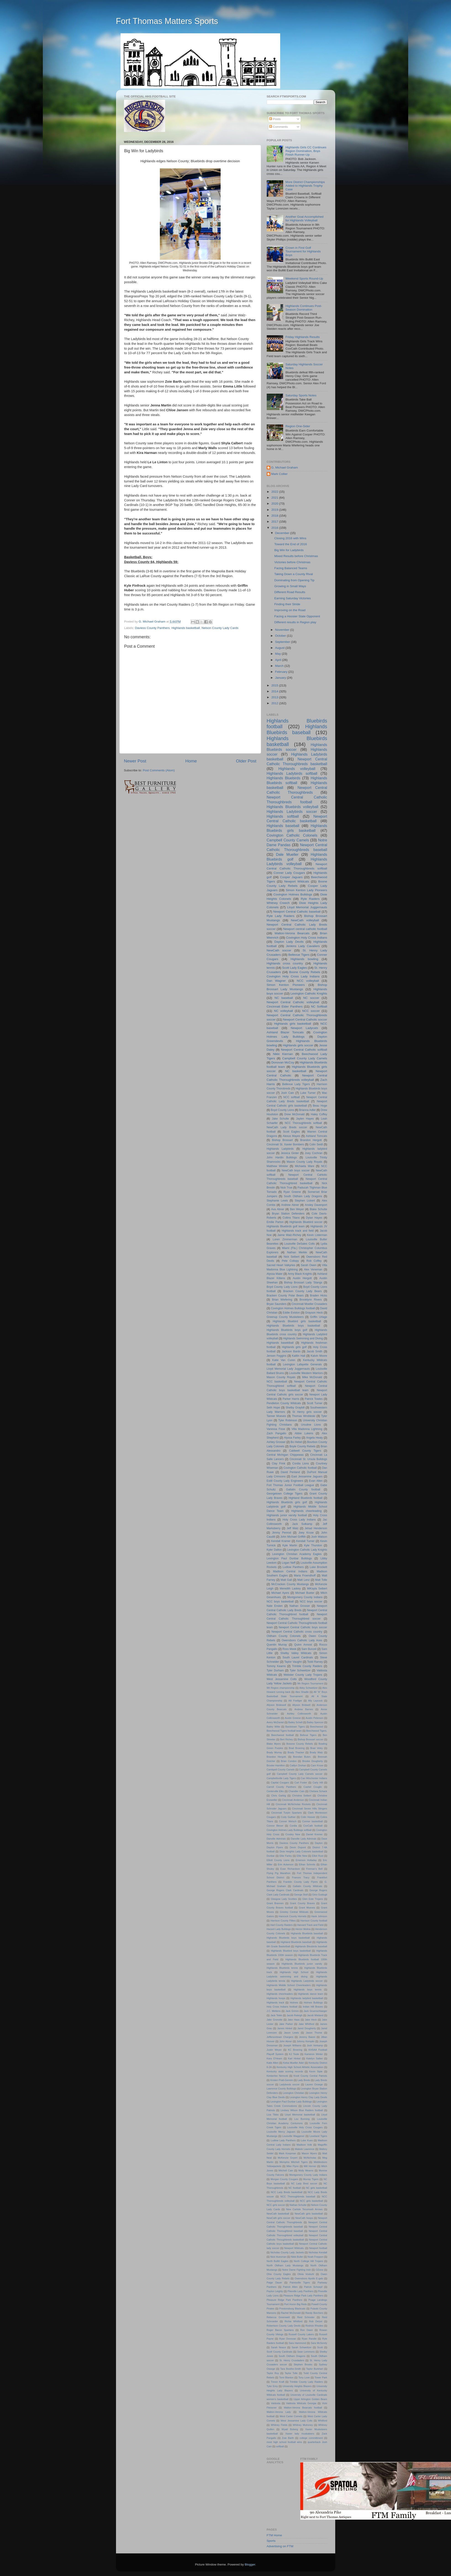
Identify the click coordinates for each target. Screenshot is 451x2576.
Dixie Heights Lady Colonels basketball (301, 1851)
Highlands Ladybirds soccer (292, 811)
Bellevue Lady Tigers (296, 1084)
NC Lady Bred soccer (304, 2183)
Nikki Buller (297, 2256)
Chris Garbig (278, 1795)
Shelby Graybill (295, 1407)
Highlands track (275, 2002)
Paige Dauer (274, 2282)
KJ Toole (294, 2054)
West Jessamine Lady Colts (297, 2420)
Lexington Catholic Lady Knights (307, 1549)
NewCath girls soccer (278, 2218)
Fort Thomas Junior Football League (290, 1485)
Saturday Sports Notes (300, 395)
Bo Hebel (296, 1442)
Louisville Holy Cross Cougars (304, 2127)
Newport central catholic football (305, 929)
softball (280, 2446)
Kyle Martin (289, 1545)
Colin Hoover (308, 1817)
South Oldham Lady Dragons (303, 1196)
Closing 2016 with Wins (290, 538)
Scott (320, 2347)
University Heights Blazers (296, 2386)
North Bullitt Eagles (278, 2261)
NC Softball (319, 1006)
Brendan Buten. (302, 1756)
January (281, 677)
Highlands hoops (276, 1998)
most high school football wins (284, 2442)
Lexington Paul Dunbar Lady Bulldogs (291, 2101)
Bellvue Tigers (308, 1735)
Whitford (322, 2420)
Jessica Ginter (290, 1153)
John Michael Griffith (293, 1536)
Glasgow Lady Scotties (284, 1899)
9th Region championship (281, 1687)
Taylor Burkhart (314, 2368)
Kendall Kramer (280, 1541)
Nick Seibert (291, 1256)
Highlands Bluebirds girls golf (287, 1502)
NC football (294, 2187)
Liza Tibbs (273, 2114)
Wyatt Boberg (290, 2429)
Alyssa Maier (275, 1273)
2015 (275, 685)
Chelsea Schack (318, 1791)
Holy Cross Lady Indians (299, 1519)
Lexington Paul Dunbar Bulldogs (289, 1558)
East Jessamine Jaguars (306, 1476)
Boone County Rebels (304, 972)
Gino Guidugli (319, 1894)
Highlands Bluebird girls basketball (297, 1321)
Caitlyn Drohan (298, 1765)
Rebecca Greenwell (278, 2317)
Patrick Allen (290, 2286)
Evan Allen (315, 1480)
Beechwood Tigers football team (284, 1730)
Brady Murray (274, 1752)
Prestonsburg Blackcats (292, 2308)
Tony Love (304, 2377)
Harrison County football (313, 1920)
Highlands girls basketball (292, 1023)
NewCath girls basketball (309, 2213)
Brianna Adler (307, 1110)
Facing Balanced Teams (290, 568)
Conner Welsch (288, 1821)
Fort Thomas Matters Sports (167, 21)
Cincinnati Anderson (293, 1799)
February (281, 671)
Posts (275, 119)
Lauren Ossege (314, 2084)
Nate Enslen (275, 1605)
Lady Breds (304, 2080)
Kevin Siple (315, 2071)
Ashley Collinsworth (299, 1713)
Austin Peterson (314, 1718)
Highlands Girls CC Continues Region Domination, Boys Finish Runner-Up (305, 151)
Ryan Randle (309, 2338)
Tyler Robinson (287, 1420)
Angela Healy (314, 1437)
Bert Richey (286, 1739)
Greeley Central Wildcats (294, 1912)
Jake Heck (311, 2019)
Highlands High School (294, 1972)
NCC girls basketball (311, 2200)
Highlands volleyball (296, 769)
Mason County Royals (281, 1377)
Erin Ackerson (286, 1864)
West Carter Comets (291, 2416)
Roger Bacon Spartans (280, 2330)
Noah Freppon (315, 2256)
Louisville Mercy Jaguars (281, 2131)
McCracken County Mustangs (290, 1584)
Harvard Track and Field (310, 1925)
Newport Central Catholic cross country (297, 1631)
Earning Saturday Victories (292, 598)
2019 (275, 509)
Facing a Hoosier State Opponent (297, 616)
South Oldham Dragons (292, 2356)
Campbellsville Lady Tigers (281, 1778)
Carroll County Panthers (281, 1786)
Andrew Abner (290, 1205)
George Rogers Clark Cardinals (285, 1890)
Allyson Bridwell (301, 1705)
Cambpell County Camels (281, 1769)
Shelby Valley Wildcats (295, 1653)
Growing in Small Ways (290, 586)
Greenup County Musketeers (285, 1317)
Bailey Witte (273, 1726)
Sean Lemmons (306, 2351)
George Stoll (301, 1894)
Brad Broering (297, 1748)
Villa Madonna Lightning (306, 1429)
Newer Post (135, 761)
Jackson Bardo (291, 1351)
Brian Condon (289, 1761)
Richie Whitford (293, 2321)
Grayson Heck (314, 1312)
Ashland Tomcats (316, 1136)
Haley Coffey (319, 1114)
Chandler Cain (296, 1791)
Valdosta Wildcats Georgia (301, 2403)
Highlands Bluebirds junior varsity (302, 1963)
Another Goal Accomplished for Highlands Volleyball (304, 218)
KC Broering (295, 2049)
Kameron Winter (313, 2054)
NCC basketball (277, 1381)
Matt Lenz (303, 1579)
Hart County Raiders (281, 1925)
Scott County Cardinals (280, 2351)
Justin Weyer (274, 2049)
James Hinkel (284, 2028)
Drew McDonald (294, 1114)
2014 (275, 691)
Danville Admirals (276, 1838)
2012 (275, 703)
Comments (278, 126)
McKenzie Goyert (287, 2157)
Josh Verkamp (315, 2045)
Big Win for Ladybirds (288, 550)
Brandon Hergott (311, 1140)
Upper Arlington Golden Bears (310, 2399)
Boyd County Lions (282, 1110)
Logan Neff (288, 1562)
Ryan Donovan (287, 2338)
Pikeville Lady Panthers (300, 2291)
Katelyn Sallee (314, 2058)
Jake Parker (286, 2024)
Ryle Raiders (310, 899)
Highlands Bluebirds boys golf (287, 1330)
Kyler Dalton (274, 1549)
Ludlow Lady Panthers (283, 2140)
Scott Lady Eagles (294, 967)
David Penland (290, 1472)
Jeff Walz (292, 1528)
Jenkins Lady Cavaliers (303, 946)
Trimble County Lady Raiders (306, 2381)
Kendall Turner (305, 1541)
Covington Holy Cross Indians (306, 937)
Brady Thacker (295, 1752)
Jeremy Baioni (307, 2037)
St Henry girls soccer (307, 1412)
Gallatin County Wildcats (307, 1886)
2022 (275, 491)
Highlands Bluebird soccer (305, 1222)
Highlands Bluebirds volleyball (292, 807)
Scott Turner (314, 1403)
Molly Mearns (306, 2170)
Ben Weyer (297, 1209)
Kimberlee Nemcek (277, 2075)
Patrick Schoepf (313, 2286)
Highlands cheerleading (306, 1511)
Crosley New (292, 1834)
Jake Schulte (280, 1118)
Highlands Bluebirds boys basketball (293, 1325)
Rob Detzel (315, 2321)
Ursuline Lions (311, 1424)
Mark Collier (279, 474)
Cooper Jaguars (291, 877)
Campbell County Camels (288, 840)
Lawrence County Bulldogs (281, 2088)
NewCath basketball (278, 2213)
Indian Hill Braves (313, 2006)
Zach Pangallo (276, 1433)
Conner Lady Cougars (289, 872)
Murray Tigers (311, 2179)
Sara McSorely (319, 2343)
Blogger (250, 2564)
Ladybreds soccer (290, 2084)
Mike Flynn (292, 2166)
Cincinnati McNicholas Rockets (293, 1804)
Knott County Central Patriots (310, 2075)
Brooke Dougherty (312, 1761)
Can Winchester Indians (314, 1778)
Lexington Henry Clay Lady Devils (308, 2097)
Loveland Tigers (318, 2136)
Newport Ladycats (304, 1028)
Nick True (286, 1187)
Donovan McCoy (282, 1062)
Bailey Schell (295, 1722)
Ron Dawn (306, 2330)
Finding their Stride (287, 604)
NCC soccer (311, 1011)
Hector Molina (303, 1929)
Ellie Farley (286, 1855)
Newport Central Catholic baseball (296, 911)
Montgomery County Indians (305, 1597)
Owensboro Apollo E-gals (309, 2278)
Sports (271, 2540)
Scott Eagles (291, 1131)
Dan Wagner (276, 980)
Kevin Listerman (317, 1235)
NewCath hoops (304, 2218)
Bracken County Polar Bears (285, 1295)
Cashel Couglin (312, 1786)
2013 (275, 697)
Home (191, 761)
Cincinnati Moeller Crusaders (309, 1304)
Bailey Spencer (315, 1722)
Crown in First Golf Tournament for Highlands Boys (303, 251)
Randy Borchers (314, 2313)
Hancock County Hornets (293, 1916)
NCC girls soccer (276, 2205)
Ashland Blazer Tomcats (285, 1032)
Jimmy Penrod (281, 1532)
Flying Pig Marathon (279, 1873)
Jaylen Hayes (305, 1118)
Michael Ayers (280, 1592)
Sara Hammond (297, 2343)
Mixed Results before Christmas (296, 556)
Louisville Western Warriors (306, 1373)
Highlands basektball (280, 1342)
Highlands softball (283, 816)
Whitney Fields (279, 2425)
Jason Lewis (291, 2032)
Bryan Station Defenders (288, 1213)
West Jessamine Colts (282, 1679)
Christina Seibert (301, 1795)
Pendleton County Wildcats (284, 1403)
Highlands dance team (310, 1993)
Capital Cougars (280, 1782)
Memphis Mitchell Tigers (294, 2162)
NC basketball (295, 1071)
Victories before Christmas (292, 562)
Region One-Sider (297, 426)
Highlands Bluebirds (284, 778)
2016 (275, 527)
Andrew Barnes (303, 1709)
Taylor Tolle (291, 2373)
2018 (275, 515)
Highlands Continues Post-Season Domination (303, 307)
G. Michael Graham (284, 467)
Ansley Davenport (316, 1205)
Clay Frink (278, 1463)
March (280, 666)
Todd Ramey (315, 1661)
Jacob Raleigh (294, 2015)
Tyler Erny (272, 2386)
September (283, 642)
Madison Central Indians (290, 1571)
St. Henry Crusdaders (291, 2360)
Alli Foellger (295, 1700)
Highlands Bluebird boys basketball (291, 1950)
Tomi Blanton (286, 2377)
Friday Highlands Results (302, 337)
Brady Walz (316, 1752)
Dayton (319, 1843)
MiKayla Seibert (317, 1588)
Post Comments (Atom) (159, 770)
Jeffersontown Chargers (280, 2037)
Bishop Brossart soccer (310, 1739)
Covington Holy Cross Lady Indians (293, 976)
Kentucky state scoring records (285, 2071)
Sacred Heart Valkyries (281, 1265)
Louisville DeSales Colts (299, 1243)
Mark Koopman (287, 2153)
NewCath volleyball (305, 920)
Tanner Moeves (276, 1416)
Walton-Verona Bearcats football (303, 2407)
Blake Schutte (318, 1209)
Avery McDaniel (275, 1722)
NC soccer (311, 998)
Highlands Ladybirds (280, 1148)
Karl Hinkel (294, 2058)
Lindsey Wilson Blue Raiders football (301, 2110)
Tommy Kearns (276, 1666)
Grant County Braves (302, 1903)
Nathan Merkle (297, 1252)
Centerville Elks (275, 1791)
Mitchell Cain (286, 2170)
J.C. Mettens (274, 2011)
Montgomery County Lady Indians (308, 2174)
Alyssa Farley (292, 1437)
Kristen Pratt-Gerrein (281, 2080)
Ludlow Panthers (293, 1567)
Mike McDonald (312, 1377)
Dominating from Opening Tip (294, 580)
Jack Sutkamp (302, 1524)
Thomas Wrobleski (303, 1416)
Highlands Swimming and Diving (303, 1338)
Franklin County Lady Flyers (300, 1881)
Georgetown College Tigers (285, 1493)
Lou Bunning (302, 2119)
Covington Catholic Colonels (292, 835)
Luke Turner (308, 1092)
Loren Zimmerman (285, 1239)
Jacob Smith (314, 1351)
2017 (275, 521)
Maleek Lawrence (304, 2149)
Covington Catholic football (300, 1467)
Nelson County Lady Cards (220, 628)
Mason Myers (309, 2153)
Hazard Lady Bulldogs (279, 1929)
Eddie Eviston (291, 1312)
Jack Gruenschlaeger (315, 2011)
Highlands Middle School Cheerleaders (289, 1985)
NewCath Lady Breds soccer (287, 1127)
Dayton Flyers (275, 1847)
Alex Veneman (313, 1269)
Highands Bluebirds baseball (307, 1933)
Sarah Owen (308, 1265)
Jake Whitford (306, 2024)
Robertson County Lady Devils (284, 2325)
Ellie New (302, 1855)
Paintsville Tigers (300, 2282)
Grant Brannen (275, 1903)
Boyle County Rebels (302, 1446)
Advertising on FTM (280, 2546)
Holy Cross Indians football (282, 2006)
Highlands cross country (285, 963)
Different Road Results (289, 592)
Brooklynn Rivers (311, 1299)
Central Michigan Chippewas (285, 1454)
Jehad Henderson (316, 1528)
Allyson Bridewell (276, 1705)
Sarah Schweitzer (301, 2347)
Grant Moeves (307, 1907)
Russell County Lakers (301, 2334)
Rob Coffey (314, 1260)
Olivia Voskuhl (305, 2274)
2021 (275, 497)
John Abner (285, 2041)
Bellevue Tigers (299, 954)
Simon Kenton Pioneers (286, 985)
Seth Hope (273, 1407)
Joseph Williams (292, 2045)
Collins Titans (291, 1217)
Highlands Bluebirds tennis (282, 1967)
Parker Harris (291, 1399)
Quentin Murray (277, 1644)
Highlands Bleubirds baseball (311, 1946)
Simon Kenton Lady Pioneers (306, 890)
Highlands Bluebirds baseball (297, 729)
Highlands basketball (185, 628)
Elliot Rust (317, 1855)
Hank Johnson (319, 1916)
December (282, 533)
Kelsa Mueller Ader (293, 2062)
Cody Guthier (288, 1817)
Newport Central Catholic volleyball (293, 1002)
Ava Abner (277, 1209)
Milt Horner (310, 2166)
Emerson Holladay (306, 1860)
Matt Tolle (321, 1579)
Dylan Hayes (314, 1217)
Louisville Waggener (293, 2136)
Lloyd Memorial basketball (300, 2114)
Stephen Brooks (303, 2364)
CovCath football (312, 1825)
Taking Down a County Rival (293, 574)
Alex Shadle (302, 1692)
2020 (275, 503)
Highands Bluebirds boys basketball (288, 1937)
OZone (319, 2269)
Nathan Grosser (300, 1605)
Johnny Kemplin (305, 2041)
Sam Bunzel (308, 1649)
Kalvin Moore (319, 1355)
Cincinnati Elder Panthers (285, 1006)
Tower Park (321, 2377)
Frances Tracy (300, 1877)
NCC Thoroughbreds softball (303, 1123)
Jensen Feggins (277, 1355)
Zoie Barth (288, 2438)
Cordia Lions (300, 1463)
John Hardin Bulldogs (282, 1157)
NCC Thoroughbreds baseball (297, 2196)
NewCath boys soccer (296, 1170)
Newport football (318, 2248)
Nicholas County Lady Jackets (287, 2252)
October (281, 635)
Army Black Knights (300, 1273)
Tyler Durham (275, 1670)
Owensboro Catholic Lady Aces (302, 1640)
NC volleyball (283, 1011)
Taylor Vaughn (293, 1661)
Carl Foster (300, 1782)
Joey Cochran (313, 1153)
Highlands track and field (298, 1230)
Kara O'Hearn (274, 2058)
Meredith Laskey (290, 1588)
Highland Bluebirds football (305, 1498)
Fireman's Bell (314, 1868)
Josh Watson (319, 1536)
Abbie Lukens (304, 1433)
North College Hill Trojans (308, 2261)
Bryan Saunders (277, 1304)
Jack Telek (276, 2015)
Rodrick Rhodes (314, 2325)
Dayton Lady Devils (288, 941)
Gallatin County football (303, 1489)
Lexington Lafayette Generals (302, 1364)
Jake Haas (294, 2019)
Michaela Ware (304, 1166)
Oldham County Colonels (284, 1636)
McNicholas (309, 2157)
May (278, 653)
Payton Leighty (275, 2291)
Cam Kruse (317, 1765)
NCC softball (291, 1097)
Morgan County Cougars (284, 2179)
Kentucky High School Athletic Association (300, 2067)
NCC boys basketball (280, 1601)
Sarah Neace (278, 2347)
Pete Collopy (290, 1260)
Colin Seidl (316, 1144)
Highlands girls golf (294, 1347)
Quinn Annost (303, 1644)
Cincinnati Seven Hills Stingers (309, 1808)
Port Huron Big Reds (295, 2304)
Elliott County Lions (278, 1860)
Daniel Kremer (314, 1834)
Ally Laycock (315, 1700)
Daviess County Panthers (152, 628)
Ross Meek (289, 1649)
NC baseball (283, 998)
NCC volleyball (308, 980)
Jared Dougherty (306, 2028)
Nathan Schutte (298, 2205)
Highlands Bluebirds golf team (286, 1226)
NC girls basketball (316, 2187)
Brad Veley (316, 1748)
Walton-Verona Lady (279, 2412)
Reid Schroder (306, 2317)
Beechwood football (282, 1735)
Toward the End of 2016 (290, 544)
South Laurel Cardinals (297, 1657)
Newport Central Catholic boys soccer (303, 1627)
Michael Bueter (304, 1592)
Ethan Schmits (307, 1864)
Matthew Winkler (277, 1166)
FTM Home (274, 2535)
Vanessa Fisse (276, 1429)
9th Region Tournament (310, 1683)
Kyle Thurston (313, 1545)
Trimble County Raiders (307, 1666)
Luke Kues (307, 2140)
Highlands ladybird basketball (306, 1998)
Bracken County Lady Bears (302, 1291)
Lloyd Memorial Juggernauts (307, 907)
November (282, 629)
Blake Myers (274, 1743)
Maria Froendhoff (305, 1575)
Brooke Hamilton (276, 1765)
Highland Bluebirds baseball (295, 1942)
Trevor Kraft (277, 2381)
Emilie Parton (275, 1222)
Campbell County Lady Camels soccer (299, 1773)
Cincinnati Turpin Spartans (286, 1812)
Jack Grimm (292, 2011)
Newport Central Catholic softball (304, 1049)
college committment (311, 2438)
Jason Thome (314, 2032)
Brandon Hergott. (277, 1756)
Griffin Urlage (318, 1317)
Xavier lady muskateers (299, 2433)
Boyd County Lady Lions (282, 1286)
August (280, 647)
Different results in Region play (295, 622)
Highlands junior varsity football (287, 1515)
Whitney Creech (278, 903)
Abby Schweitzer (308, 1687)
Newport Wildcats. (294, 2248)
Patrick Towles (314, 1399)
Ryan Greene (292, 1192)
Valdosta (275, 2403)
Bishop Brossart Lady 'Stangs (303, 1282)
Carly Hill (318, 1782)
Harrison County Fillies (282, 1920)
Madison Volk (304, 2144)
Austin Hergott (302, 1278)
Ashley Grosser (276, 1442)
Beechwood (316, 1726)
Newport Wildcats (296, 881)
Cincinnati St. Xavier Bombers (285, 1144)
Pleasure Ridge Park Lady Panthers (303, 2295)
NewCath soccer (279, 950)
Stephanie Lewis (277, 1200)
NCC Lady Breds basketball (287, 2192)
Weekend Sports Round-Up (304, 278)
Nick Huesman (278, 2256)
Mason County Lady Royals (304, 1161)
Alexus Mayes (291, 1136)
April (278, 660)
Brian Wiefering (282, 1299)
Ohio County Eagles (279, 2274)
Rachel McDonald (291, 2313)
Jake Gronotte (275, 2019)
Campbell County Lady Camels (304, 1058)
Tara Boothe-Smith (290, 2368)
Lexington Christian (293, 2093)
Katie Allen (273, 2062)
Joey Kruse (306, 1532)
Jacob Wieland (315, 2015)
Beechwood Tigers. (316, 1730)
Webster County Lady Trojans (303, 1674)
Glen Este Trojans (312, 1899)
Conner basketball (312, 1821)
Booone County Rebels (299, 1743)
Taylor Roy (273, 2373)
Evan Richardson (290, 1868)
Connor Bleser (275, 1825)
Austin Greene (293, 1718)
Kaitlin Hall (298, 1355)
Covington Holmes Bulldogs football (293, 1308)
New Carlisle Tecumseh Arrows (304, 2209)
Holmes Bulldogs (313, 2002)
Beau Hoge (320, 1105)
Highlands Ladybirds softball (292, 773)
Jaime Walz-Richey (289, 1235)
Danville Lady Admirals (303, 1838)
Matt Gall (286, 1579)
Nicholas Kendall (318, 2252)
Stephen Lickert (305, 1200)
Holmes (294, 2002)
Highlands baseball (283, 826)
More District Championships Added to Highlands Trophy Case (305, 185)
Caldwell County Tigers (305, 1450)
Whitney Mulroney (303, 2425)
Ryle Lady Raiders (280, 916)
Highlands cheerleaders (280, 1993)
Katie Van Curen (283, 1360)
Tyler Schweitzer (300, 1670)
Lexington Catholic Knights (308, 993)
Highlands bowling (304, 959)
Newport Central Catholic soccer (305, 1019)
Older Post (246, 761)
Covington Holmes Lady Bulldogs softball (289, 1830)
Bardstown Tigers (295, 1726)
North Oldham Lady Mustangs (285, 2265)
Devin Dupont (298, 1847)
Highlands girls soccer (298, 1045)
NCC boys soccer (311, 1601)
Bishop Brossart (282, 1140)
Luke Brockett (318, 1567)
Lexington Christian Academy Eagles (297, 1554)
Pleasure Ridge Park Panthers (285, 2300)
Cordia (293, 1825)
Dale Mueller (287, 854)
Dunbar (271, 1855)
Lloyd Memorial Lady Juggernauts (288, 1368)
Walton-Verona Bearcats (291, 933)
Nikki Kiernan (283, 1054)
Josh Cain (287, 1092)
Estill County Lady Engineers (285, 1480)
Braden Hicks (318, 1295)
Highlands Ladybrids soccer (307, 1980)
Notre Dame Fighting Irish (296, 2269)
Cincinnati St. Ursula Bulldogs (308, 1459)
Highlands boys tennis (308, 1989)
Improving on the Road (290, 610)
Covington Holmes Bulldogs (292, 894)
